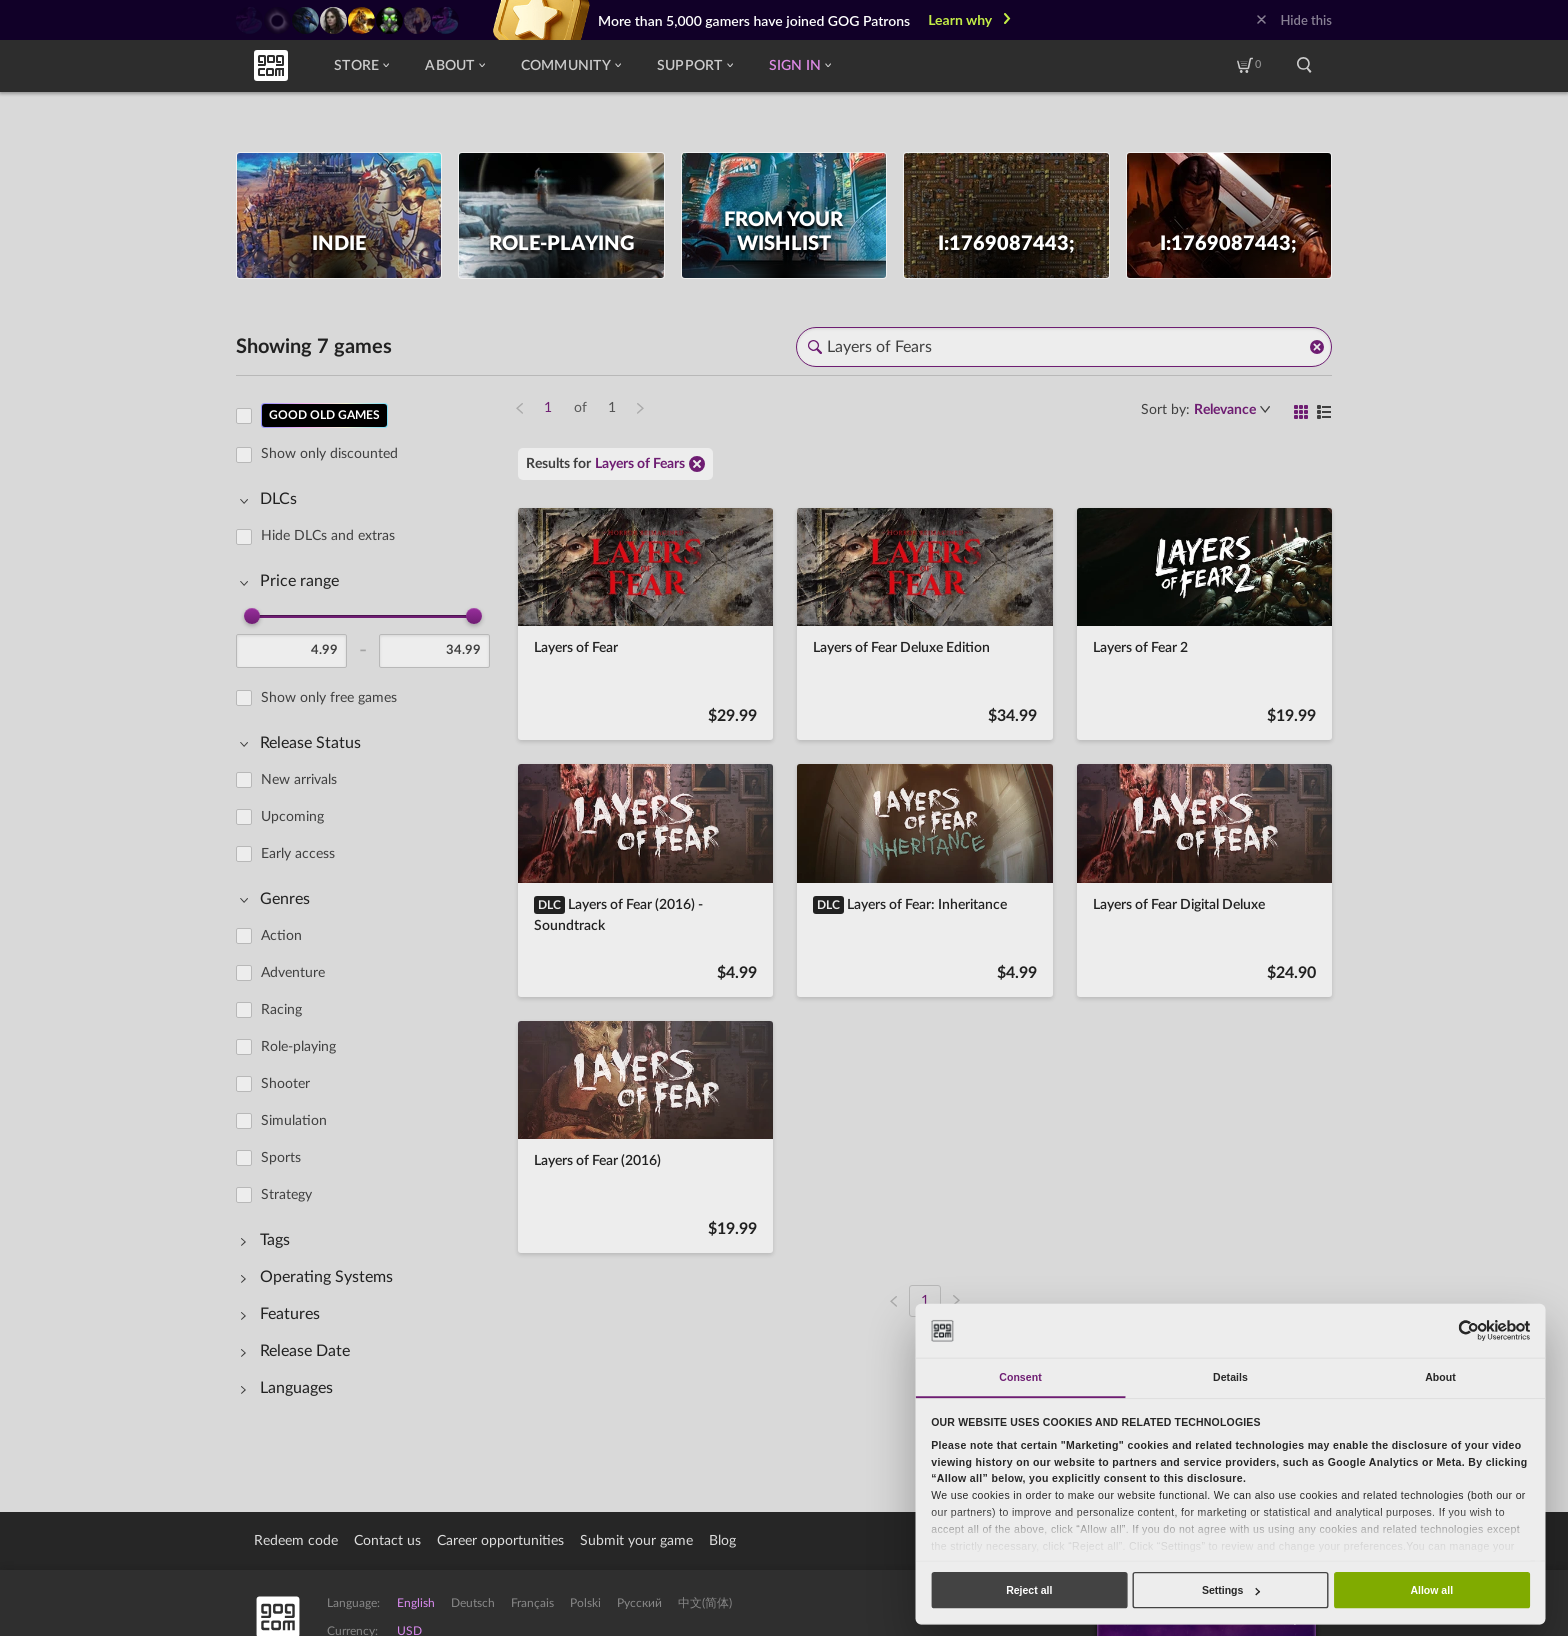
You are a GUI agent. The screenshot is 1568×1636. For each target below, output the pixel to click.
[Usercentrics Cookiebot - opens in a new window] (1468, 1330)
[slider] (252, 616)
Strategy (286, 1195)
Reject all (1029, 1590)
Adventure (293, 973)
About (454, 66)
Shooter (285, 1084)
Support (695, 66)
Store (361, 66)
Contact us (387, 1541)
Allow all (1431, 1590)
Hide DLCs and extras (328, 536)
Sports (281, 1158)
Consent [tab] (1020, 1377)
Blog (722, 1541)
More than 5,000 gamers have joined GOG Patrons (754, 20)
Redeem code (296, 1541)
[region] (369, 910)
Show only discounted (329, 454)
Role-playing (298, 1047)
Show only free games (329, 698)
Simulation (294, 1121)
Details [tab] (1230, 1377)
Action (281, 936)
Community (571, 66)
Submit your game (636, 1541)
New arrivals (299, 780)
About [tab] (1440, 1377)
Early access (298, 854)
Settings (1231, 1590)
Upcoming (292, 817)
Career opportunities (500, 1541)
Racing (281, 1010)
